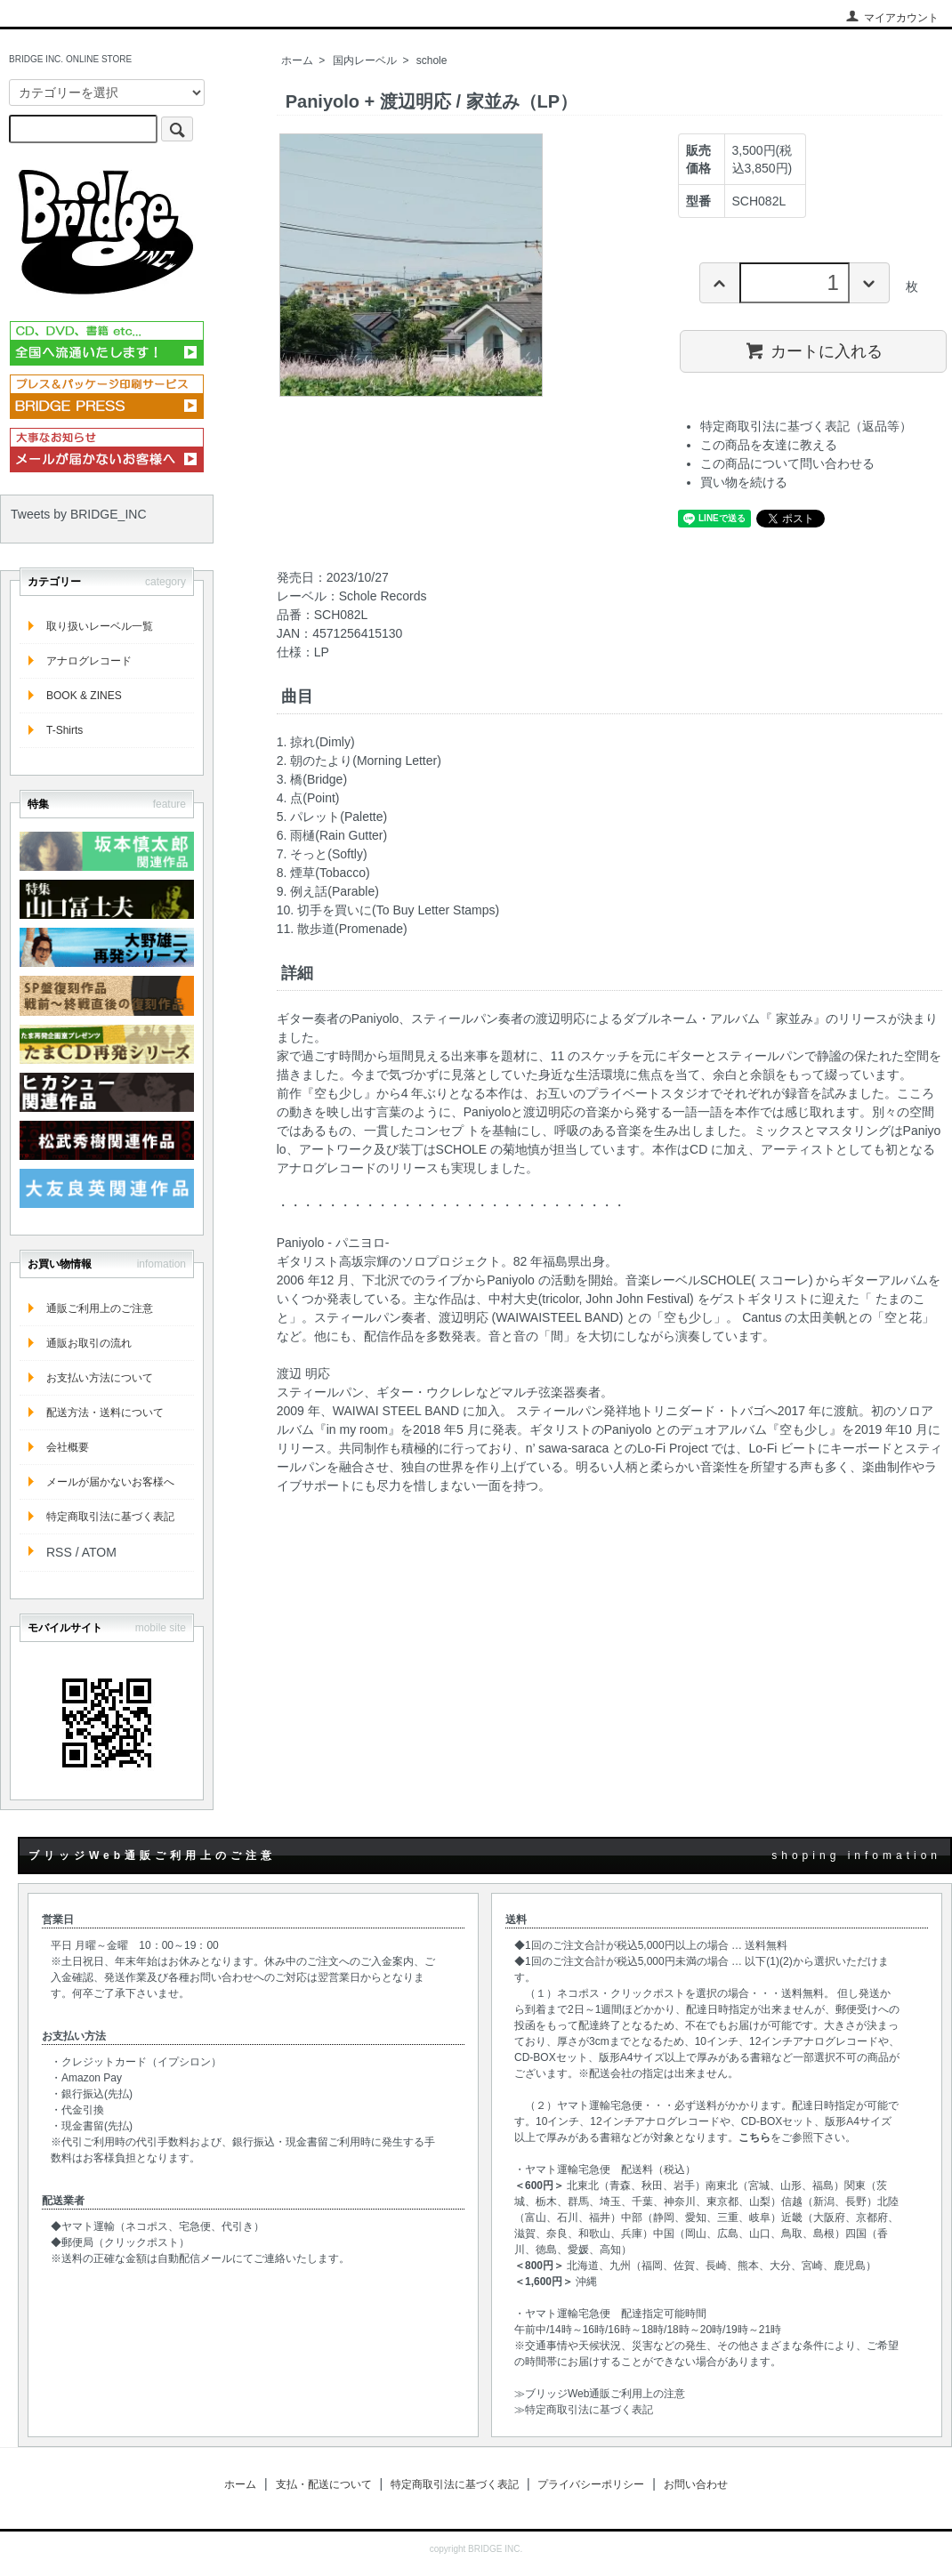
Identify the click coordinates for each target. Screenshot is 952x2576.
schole (432, 60)
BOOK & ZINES (84, 695)
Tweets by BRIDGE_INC (79, 514)
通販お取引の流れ (89, 1343)
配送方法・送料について (105, 1412)
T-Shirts (64, 730)
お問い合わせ (696, 2484)
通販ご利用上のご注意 (99, 1308)
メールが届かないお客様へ (110, 1482)
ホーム (297, 60)
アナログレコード (89, 661)
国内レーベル (365, 60)
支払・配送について (324, 2484)
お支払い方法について (99, 1378)
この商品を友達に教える (768, 445)
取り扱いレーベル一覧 (99, 626)
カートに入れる (814, 350)
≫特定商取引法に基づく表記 (583, 2409)
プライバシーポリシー (590, 2484)
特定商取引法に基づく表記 (110, 1516)
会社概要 (67, 1447)
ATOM (99, 1552)
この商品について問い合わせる (787, 463)
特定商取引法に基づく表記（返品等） (806, 426)
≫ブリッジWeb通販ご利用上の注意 (599, 2393)
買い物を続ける (743, 482)
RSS (59, 1552)
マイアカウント (892, 18)
